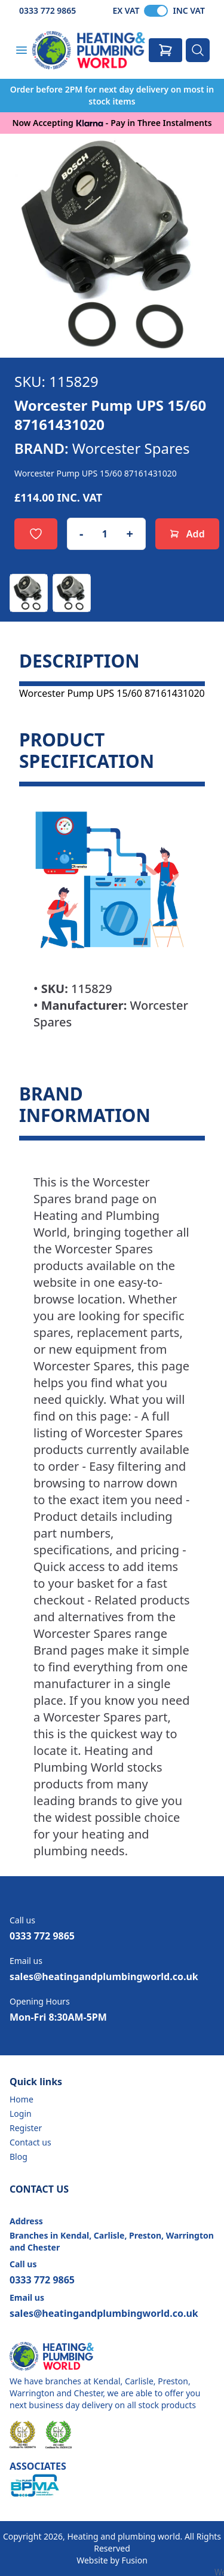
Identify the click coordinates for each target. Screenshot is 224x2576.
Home (21, 2099)
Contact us (30, 2142)
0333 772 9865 (47, 10)
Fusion (134, 2560)
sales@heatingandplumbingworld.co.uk (104, 1976)
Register (26, 2128)
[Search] (198, 50)
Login (21, 2113)
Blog (18, 2156)
